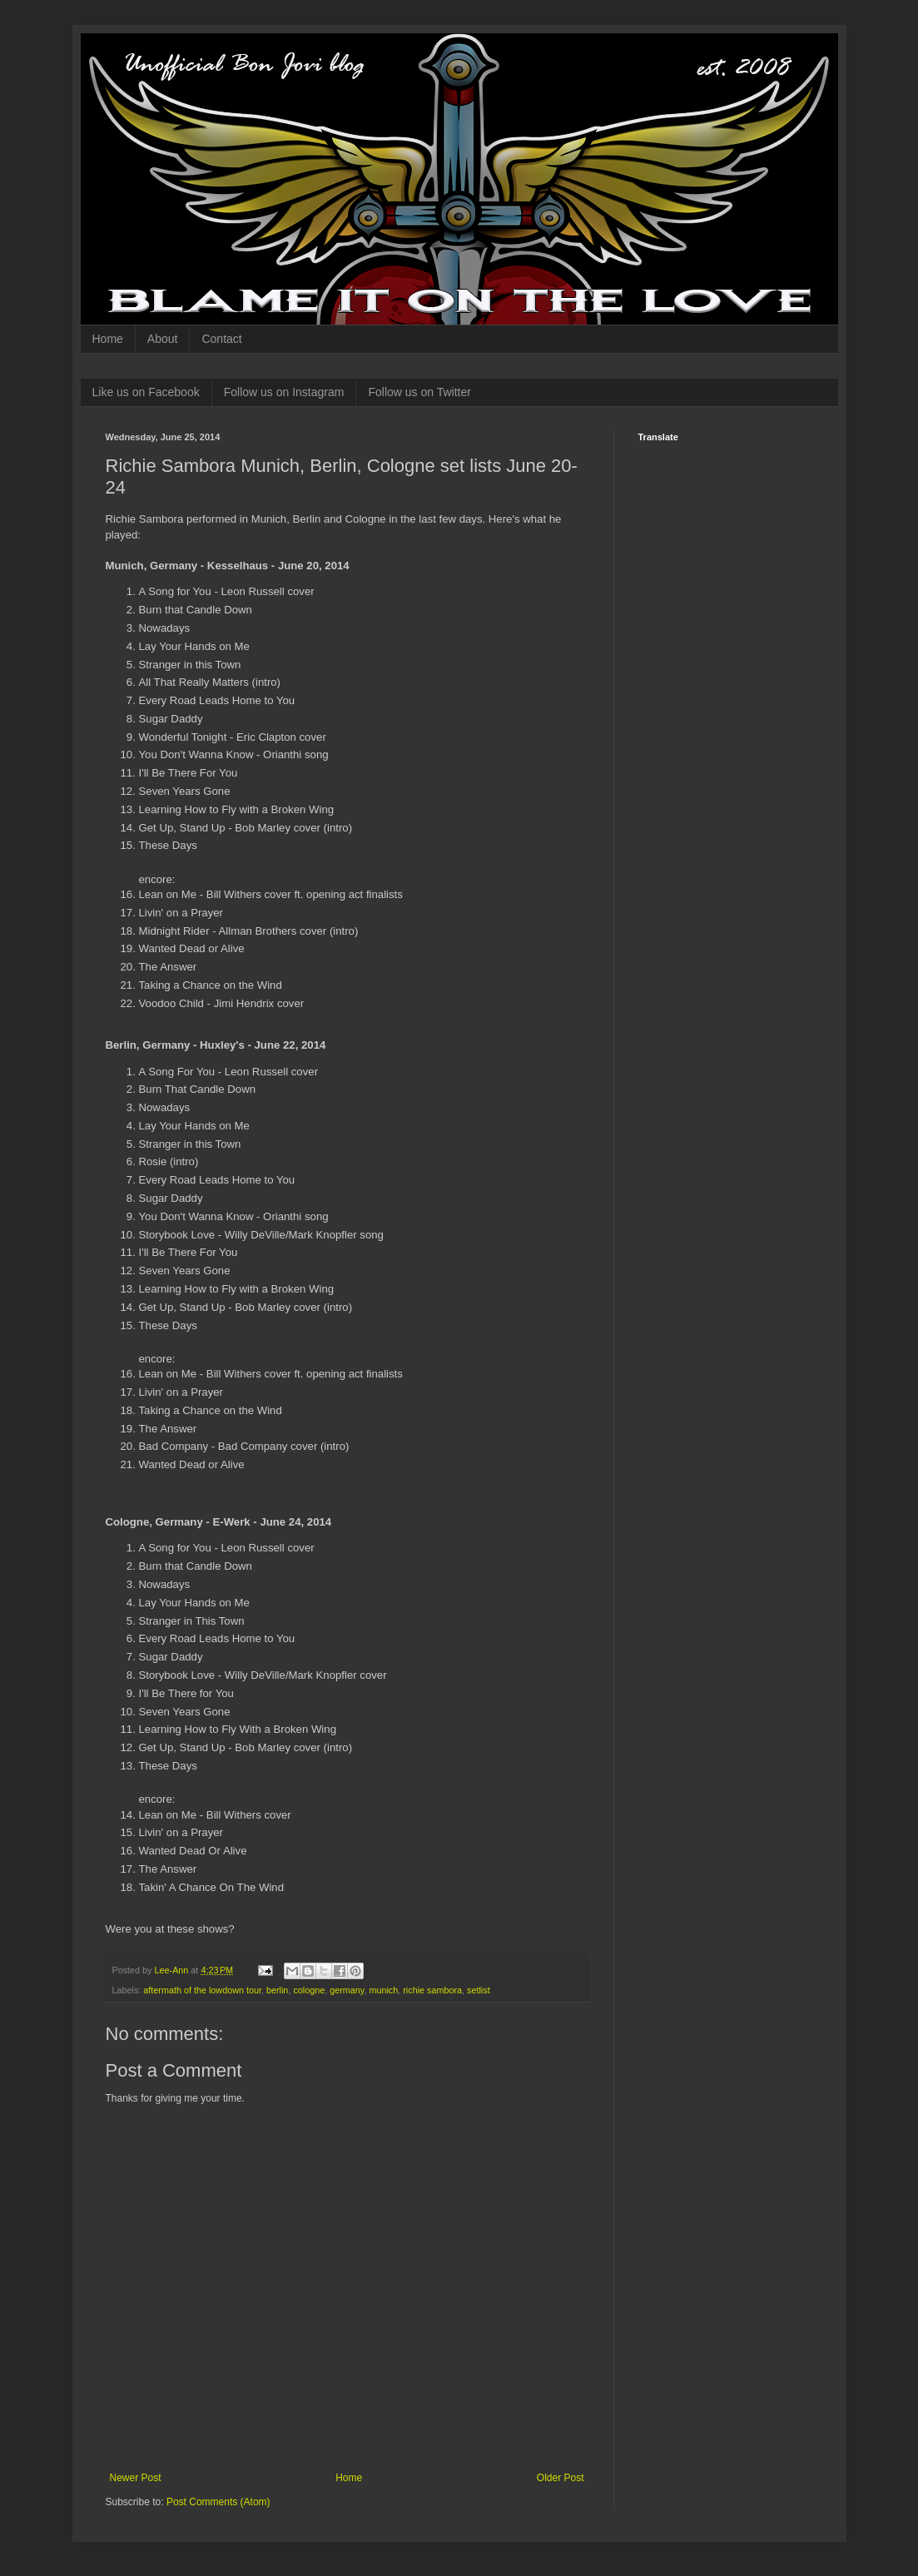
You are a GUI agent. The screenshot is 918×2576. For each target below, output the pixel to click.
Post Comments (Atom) (218, 2502)
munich (383, 1990)
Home (107, 338)
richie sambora (432, 1990)
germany (347, 1990)
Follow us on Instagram (284, 392)
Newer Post (135, 2478)
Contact (221, 338)
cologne (309, 1990)
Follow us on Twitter (419, 392)
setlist (478, 1990)
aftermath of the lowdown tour (202, 1990)
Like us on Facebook (146, 392)
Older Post (560, 2478)
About (162, 338)
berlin (277, 1990)
